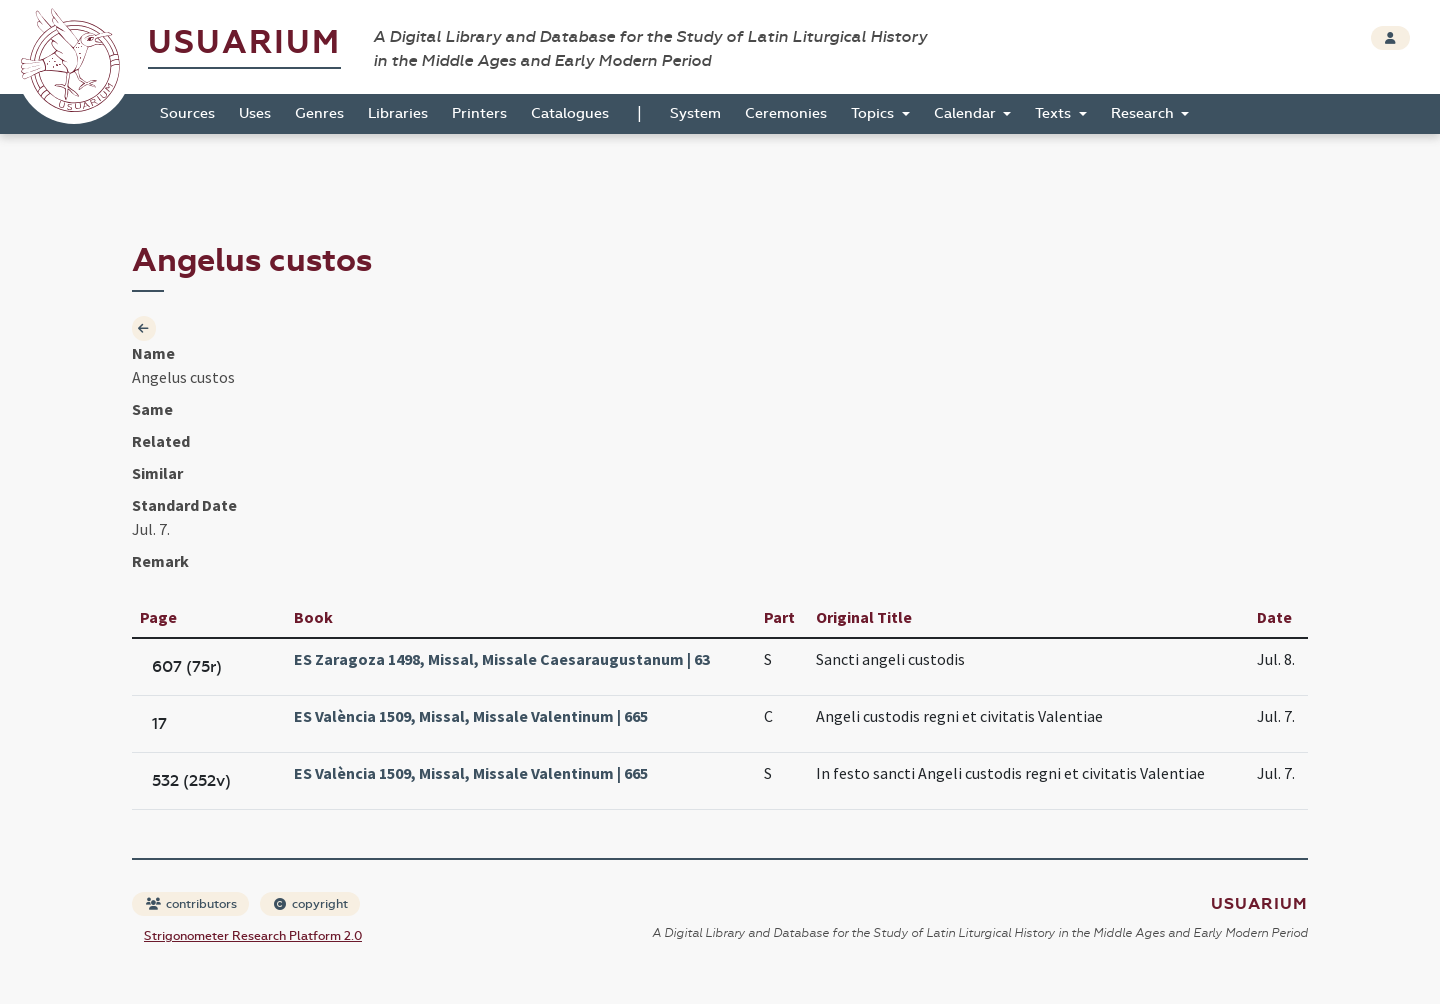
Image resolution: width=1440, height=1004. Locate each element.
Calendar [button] (967, 113)
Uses (255, 113)
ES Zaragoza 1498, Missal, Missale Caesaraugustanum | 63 (502, 659)
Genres (319, 113)
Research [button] (1144, 113)
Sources (187, 113)
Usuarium (244, 42)
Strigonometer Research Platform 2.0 (253, 936)
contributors (191, 904)
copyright (311, 904)
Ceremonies (786, 113)
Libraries (398, 113)
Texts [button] (1055, 113)
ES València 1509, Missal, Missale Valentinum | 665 (471, 716)
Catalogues (570, 113)
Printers (479, 113)
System (695, 113)
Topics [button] (874, 113)
